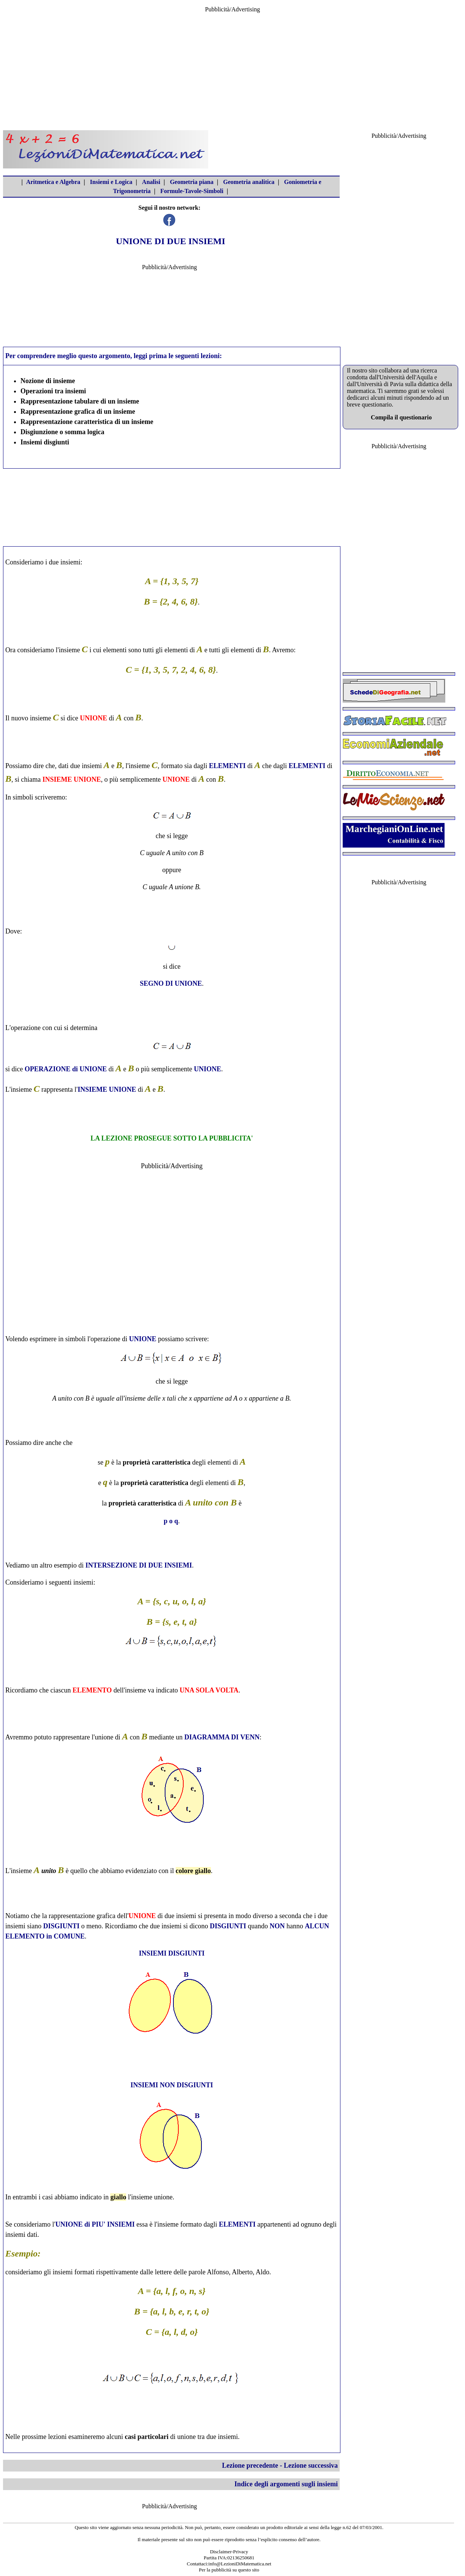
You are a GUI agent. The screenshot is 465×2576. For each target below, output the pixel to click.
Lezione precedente (250, 2465)
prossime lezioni (44, 2436)
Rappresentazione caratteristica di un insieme (86, 421)
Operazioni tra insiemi (53, 391)
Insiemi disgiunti (44, 442)
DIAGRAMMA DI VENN (222, 1737)
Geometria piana (192, 182)
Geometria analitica (249, 182)
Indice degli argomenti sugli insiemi (286, 2484)
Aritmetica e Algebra (53, 182)
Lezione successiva (310, 2465)
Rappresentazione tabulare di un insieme (79, 401)
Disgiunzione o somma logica (62, 432)
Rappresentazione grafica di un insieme (77, 411)
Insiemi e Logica (111, 182)
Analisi (151, 182)
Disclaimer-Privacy (229, 2551)
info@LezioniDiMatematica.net (239, 2564)
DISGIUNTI (61, 1926)
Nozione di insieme (47, 381)
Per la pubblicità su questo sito (229, 2570)
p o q (171, 1521)
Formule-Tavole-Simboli (191, 191)
